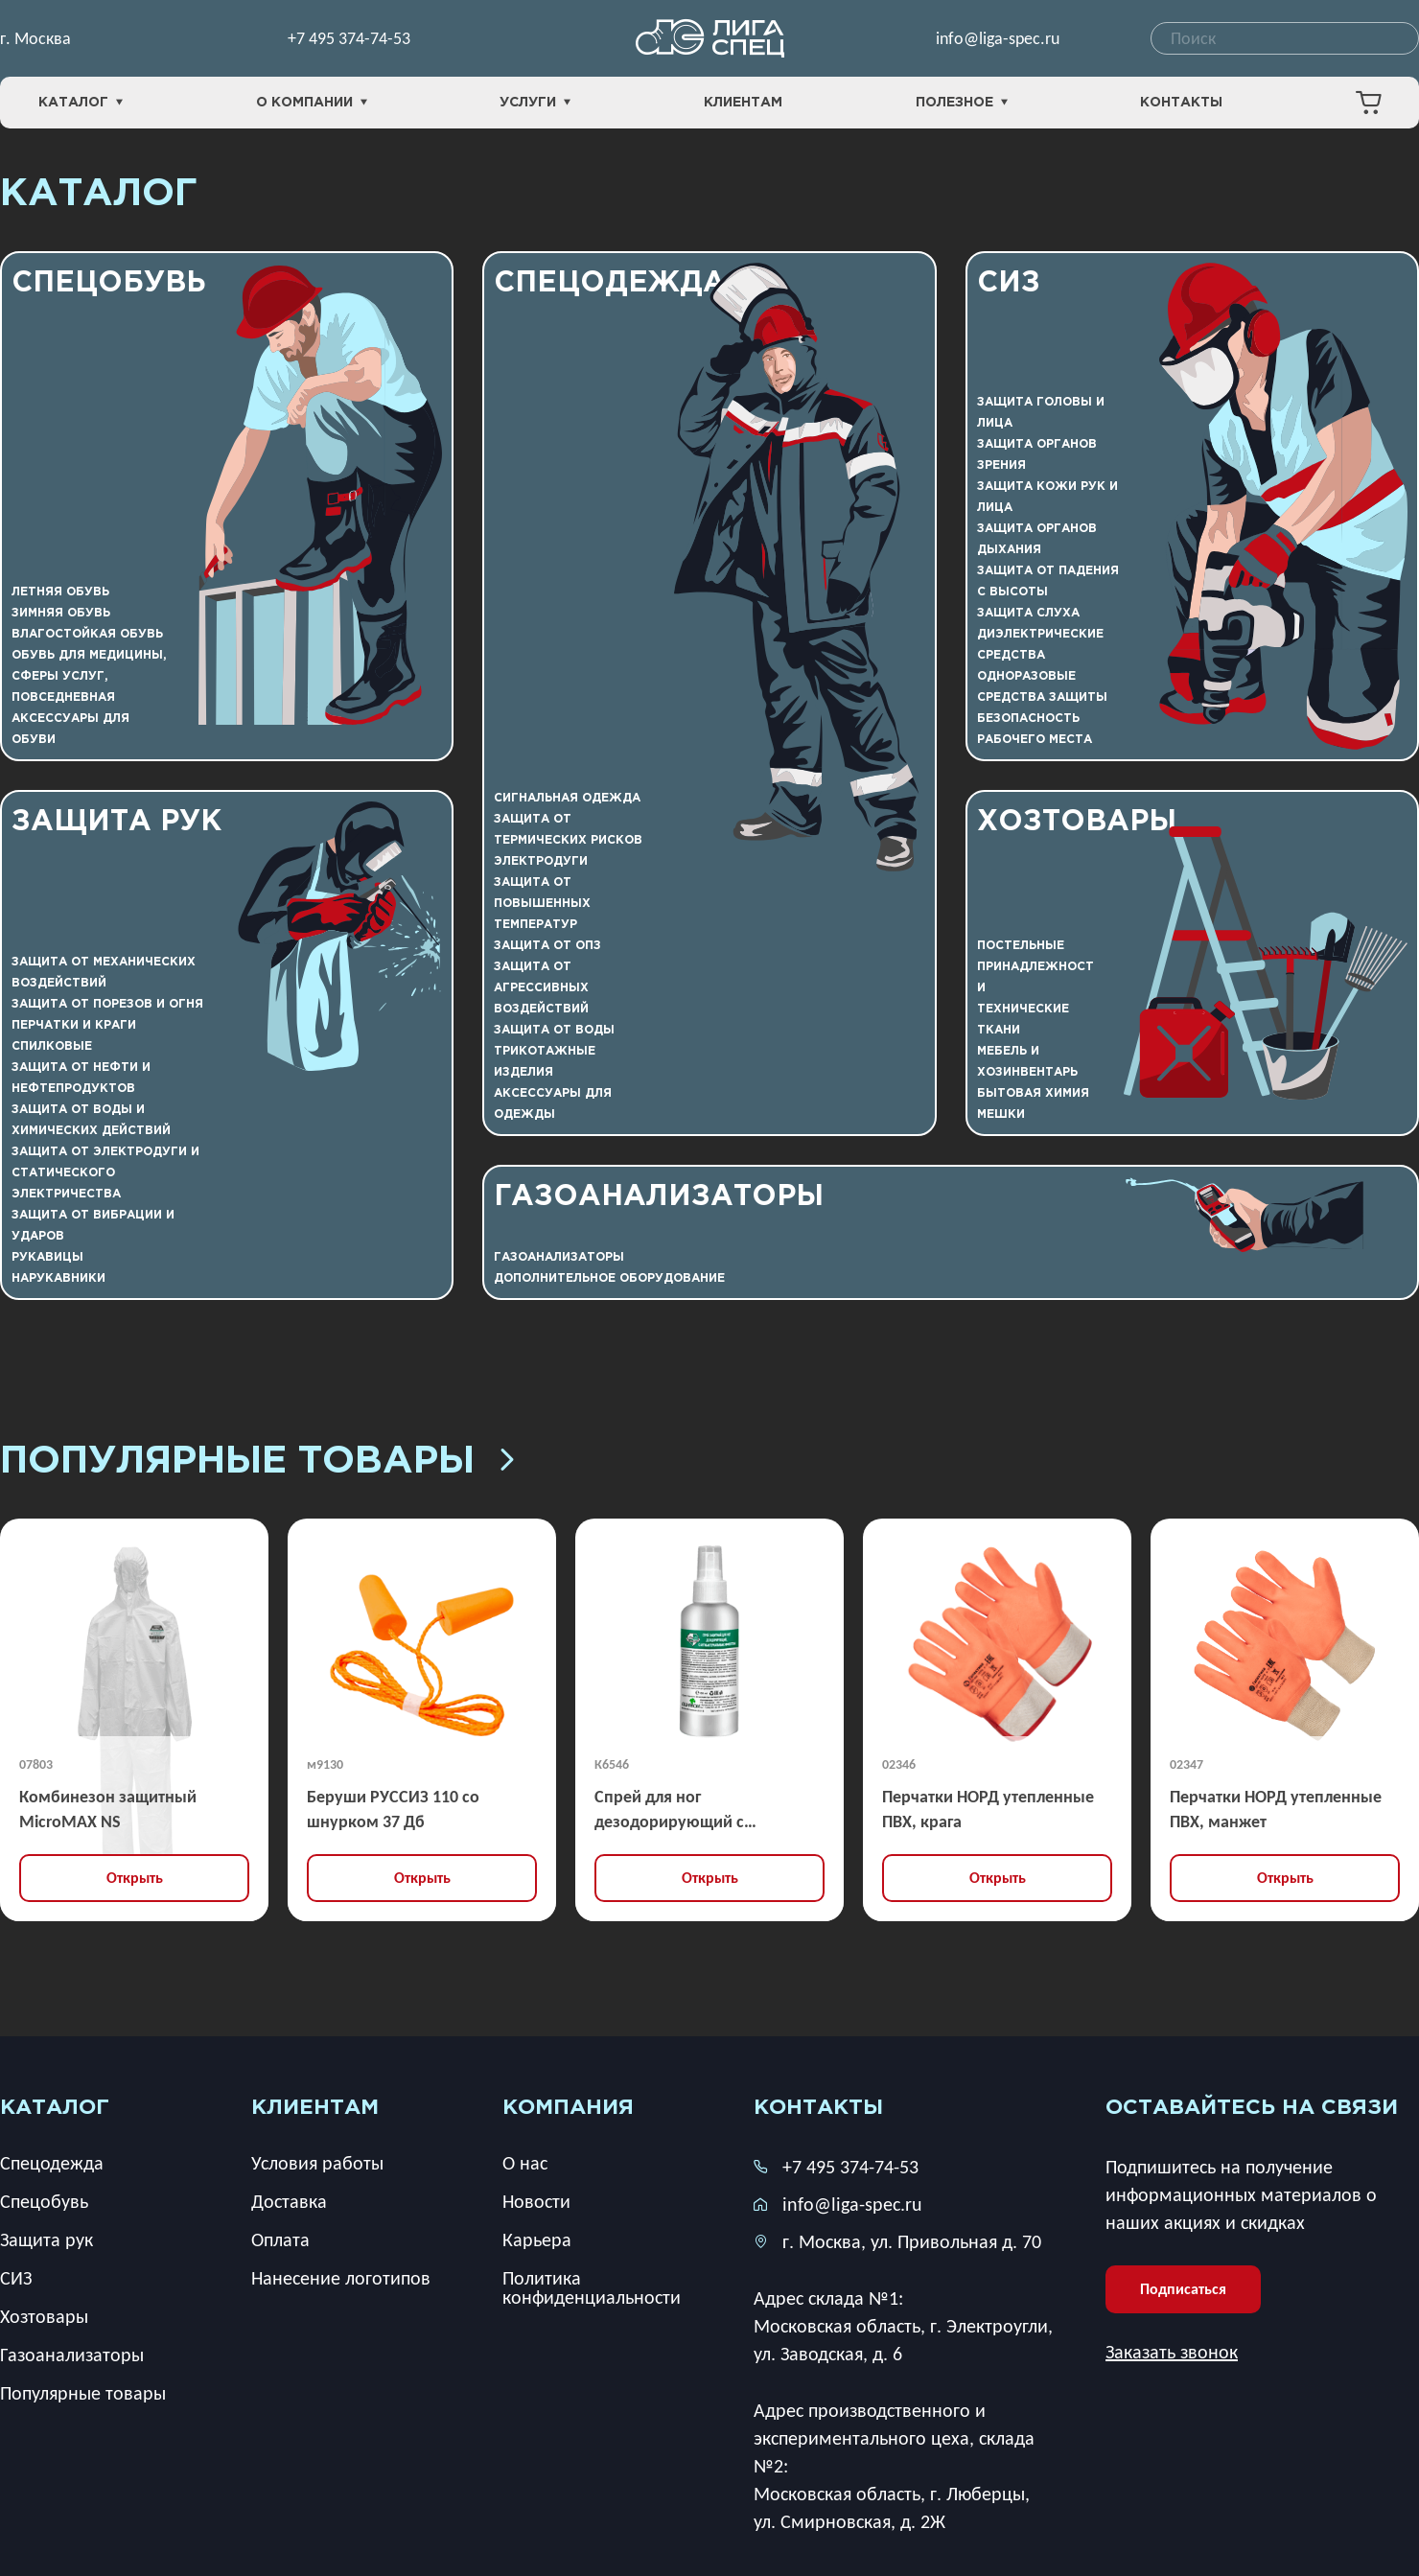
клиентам (315, 2108)
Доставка (289, 2201)
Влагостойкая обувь (87, 634)
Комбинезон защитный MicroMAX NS (108, 1809)
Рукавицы (47, 1257)
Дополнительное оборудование (609, 1278)
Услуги (535, 103)
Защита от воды (554, 1030)
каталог (54, 2108)
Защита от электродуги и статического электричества (105, 1173)
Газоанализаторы (659, 1197)
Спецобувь (109, 283)
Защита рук (116, 822)
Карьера (536, 2239)
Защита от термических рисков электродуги (568, 840)
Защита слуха (1028, 613)
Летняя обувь (60, 592)
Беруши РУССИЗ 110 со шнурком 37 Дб (393, 1809)
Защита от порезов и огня (107, 1004)
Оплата (280, 2239)
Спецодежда (610, 283)
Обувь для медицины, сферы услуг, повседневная (89, 676)
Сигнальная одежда (567, 798)
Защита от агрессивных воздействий (541, 988)
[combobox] (1285, 38)
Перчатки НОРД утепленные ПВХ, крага (988, 1809)
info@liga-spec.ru (997, 38)
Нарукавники (58, 1278)
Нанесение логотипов (340, 2277)
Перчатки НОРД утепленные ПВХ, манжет (1276, 1809)
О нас (524, 2162)
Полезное (962, 103)
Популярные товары (260, 1462)
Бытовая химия (1033, 1093)
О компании (311, 103)
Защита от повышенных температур (542, 903)
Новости (536, 2201)
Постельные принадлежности (1035, 966)
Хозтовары (1076, 822)
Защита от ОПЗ (547, 945)
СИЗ (1008, 283)
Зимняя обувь (61, 613)
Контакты (1181, 102)
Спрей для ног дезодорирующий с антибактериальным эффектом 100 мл (672, 1810)
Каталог (80, 103)
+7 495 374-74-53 (349, 38)
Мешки (1001, 1114)
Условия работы (317, 2162)
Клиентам (743, 102)
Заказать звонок (1171, 2351)
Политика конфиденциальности (591, 2287)
